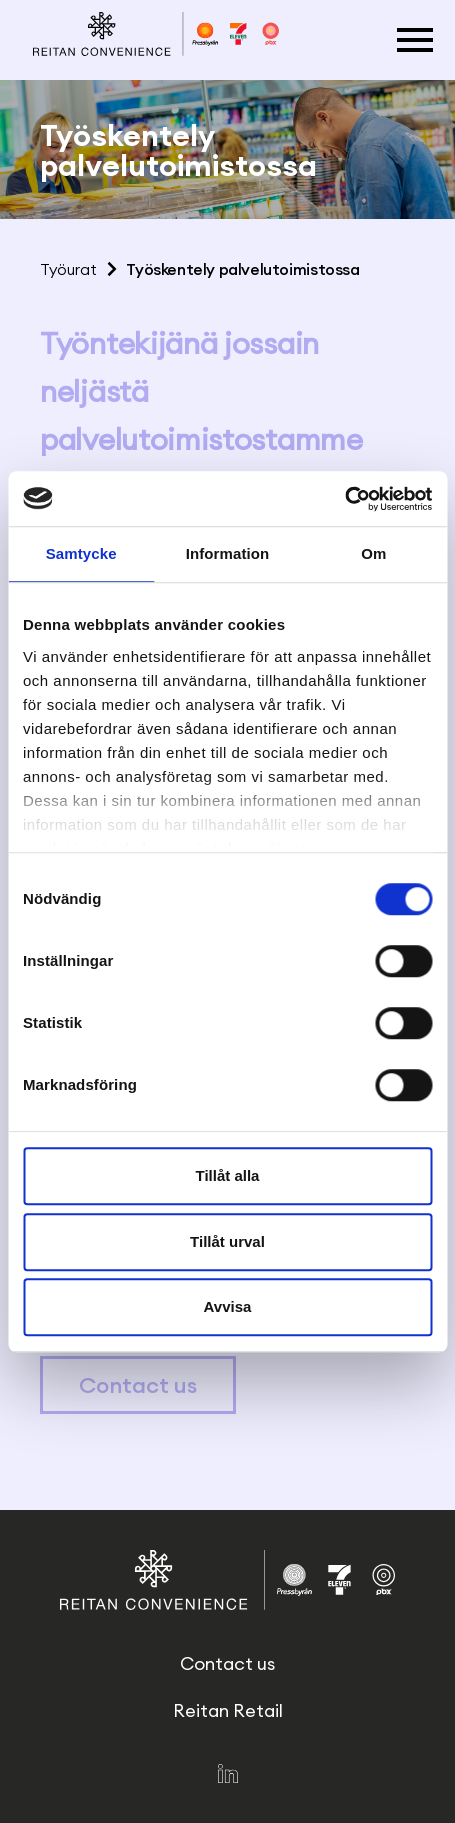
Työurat (68, 269)
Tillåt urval (227, 1241)
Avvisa (228, 1306)
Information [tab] (228, 553)
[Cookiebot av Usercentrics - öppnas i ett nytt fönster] (344, 499)
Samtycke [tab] (81, 553)
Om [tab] (373, 553)
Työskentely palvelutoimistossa (242, 269)
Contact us (138, 1385)
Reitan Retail (228, 1710)
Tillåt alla (228, 1175)
